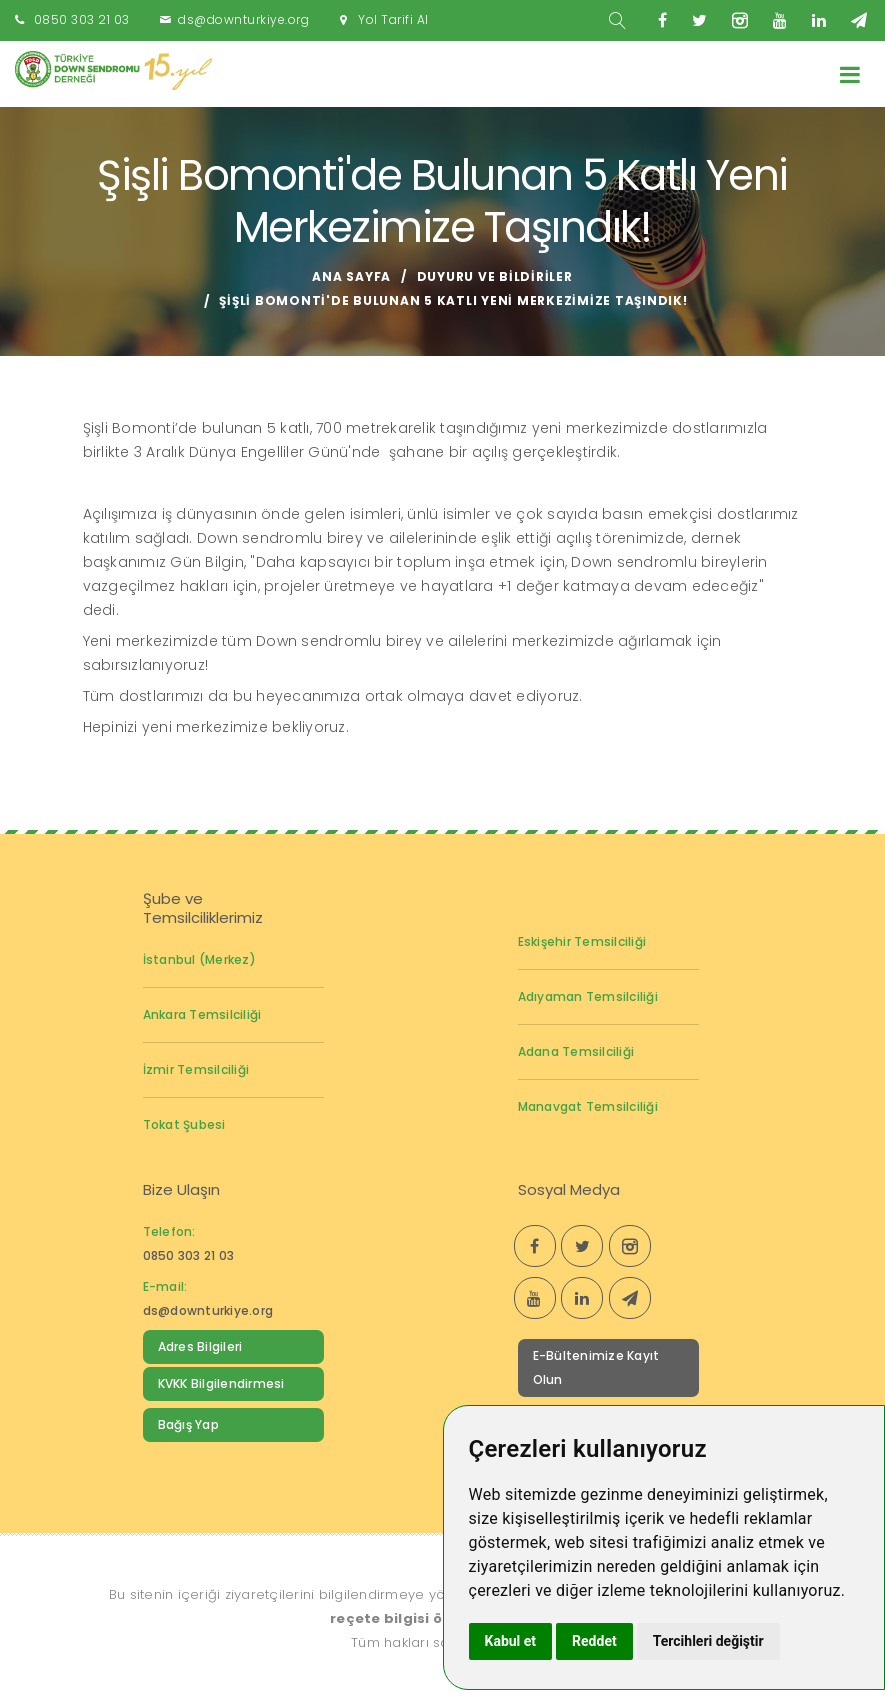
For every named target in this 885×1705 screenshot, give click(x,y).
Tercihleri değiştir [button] (708, 1641)
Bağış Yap (188, 1424)
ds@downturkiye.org (243, 19)
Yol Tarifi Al (393, 19)
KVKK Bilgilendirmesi (221, 1383)
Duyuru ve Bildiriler (495, 276)
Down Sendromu (210, 1465)
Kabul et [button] (511, 1641)
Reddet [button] (594, 1641)
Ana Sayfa (351, 276)
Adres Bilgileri (200, 1346)
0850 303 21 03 (82, 19)
